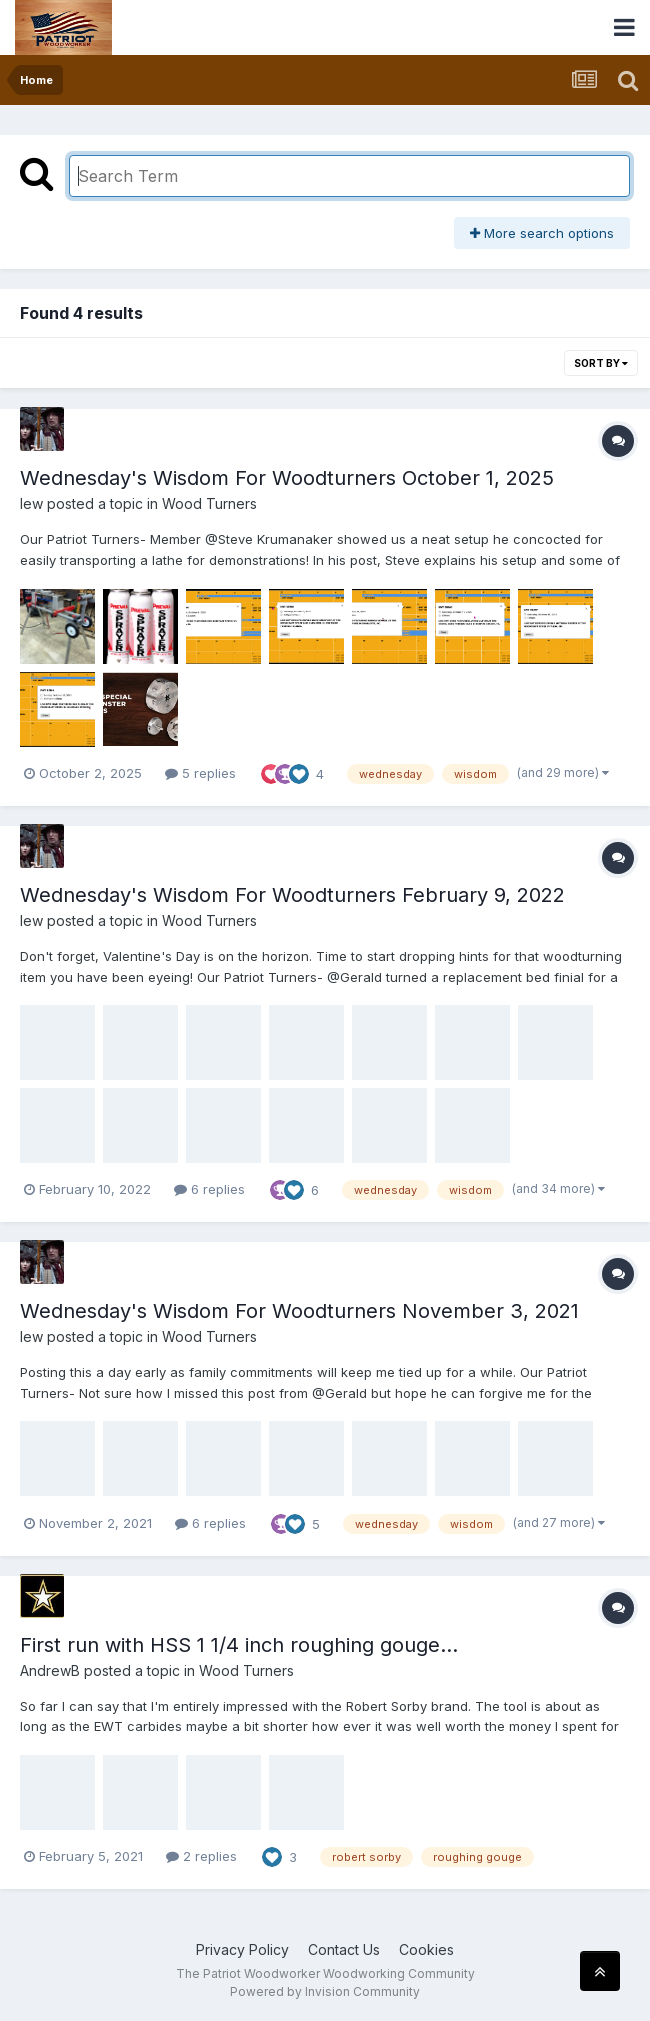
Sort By (601, 363)
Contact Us (344, 1949)
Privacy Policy (242, 1949)
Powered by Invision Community (325, 1991)
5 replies (200, 773)
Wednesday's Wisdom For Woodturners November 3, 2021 (299, 1311)
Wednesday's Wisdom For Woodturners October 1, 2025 (287, 478)
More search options (542, 233)
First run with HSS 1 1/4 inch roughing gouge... (239, 1645)
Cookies (426, 1949)
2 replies (201, 1856)
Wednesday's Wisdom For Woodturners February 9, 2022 (292, 895)
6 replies (209, 1189)
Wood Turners (209, 503)
